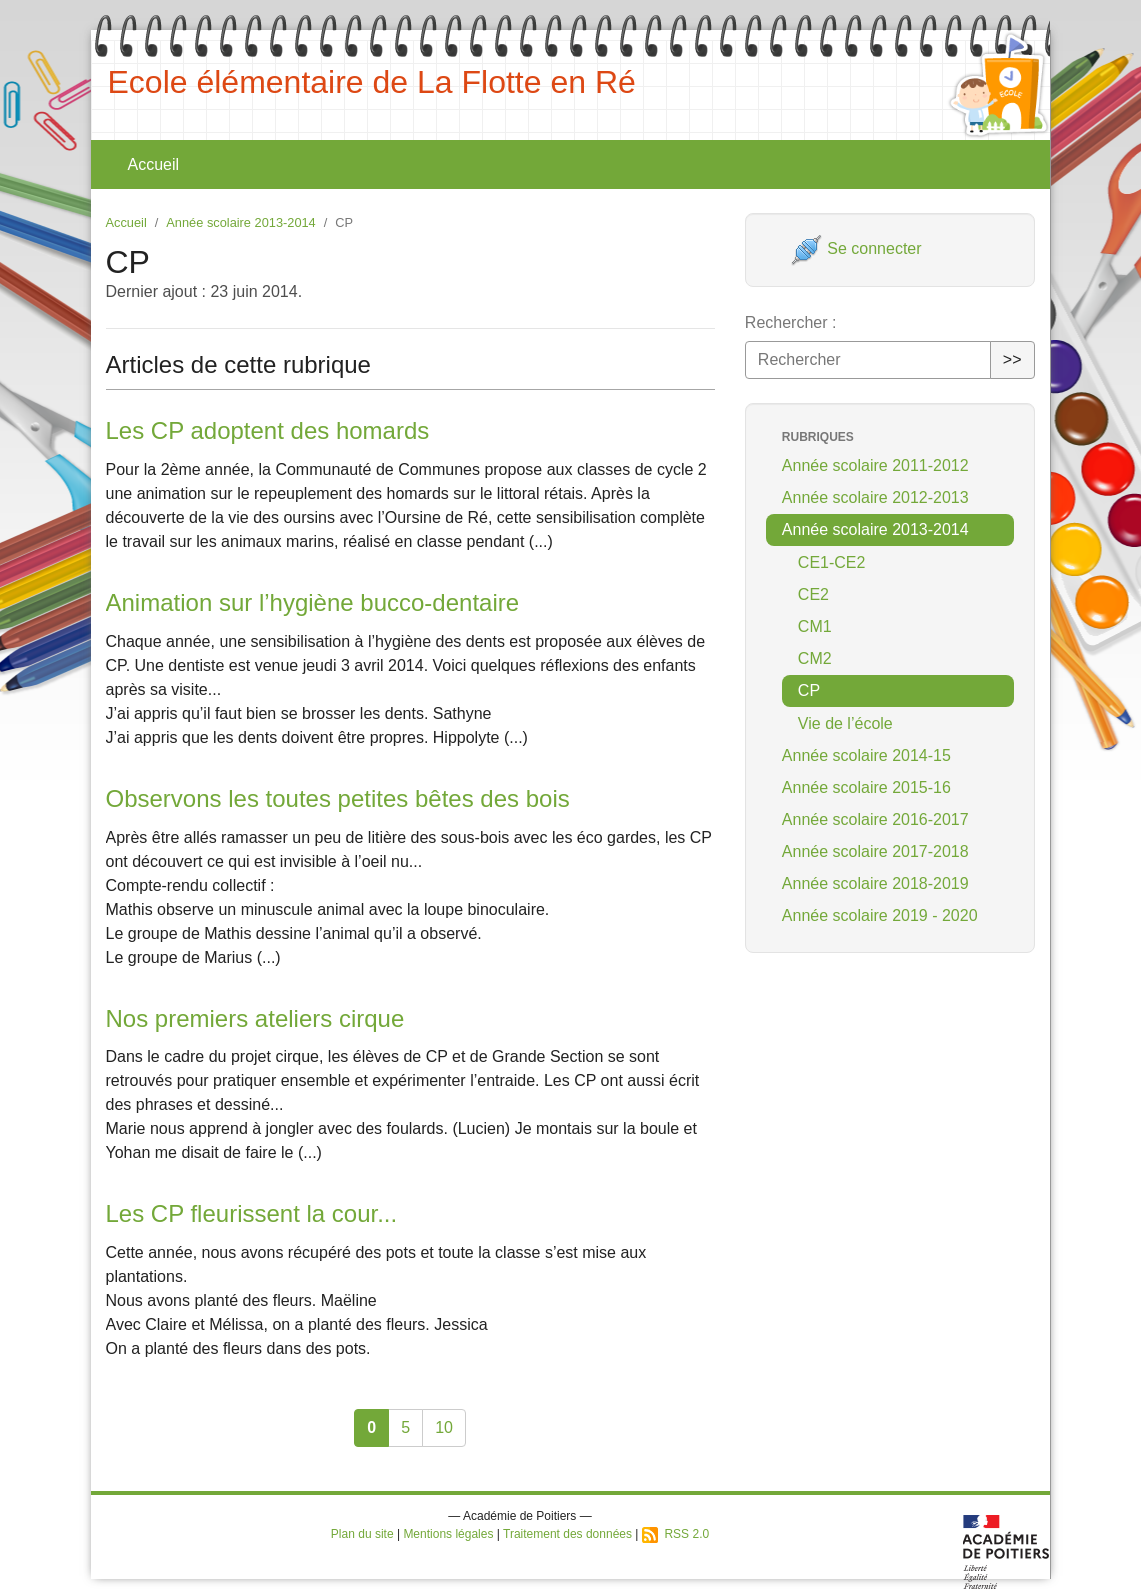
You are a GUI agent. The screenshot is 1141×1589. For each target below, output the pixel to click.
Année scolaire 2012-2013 (875, 497)
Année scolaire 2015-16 (866, 787)
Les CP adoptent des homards (268, 430)
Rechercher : (791, 322)
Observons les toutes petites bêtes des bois (338, 798)
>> (1012, 359)
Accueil (154, 164)
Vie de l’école (845, 723)
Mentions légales (448, 1534)
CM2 (815, 658)
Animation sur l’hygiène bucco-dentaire (313, 602)
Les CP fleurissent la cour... (252, 1213)
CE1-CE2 (832, 562)
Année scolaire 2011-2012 (875, 465)
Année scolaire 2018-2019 (875, 883)
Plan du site (362, 1534)
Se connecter (856, 248)
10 (444, 1427)
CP (809, 690)
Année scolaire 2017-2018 (875, 851)
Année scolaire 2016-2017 (875, 819)
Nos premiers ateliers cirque (255, 1018)
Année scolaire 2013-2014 (240, 222)
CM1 (815, 626)
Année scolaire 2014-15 (866, 755)
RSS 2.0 (675, 1534)
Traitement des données (567, 1534)
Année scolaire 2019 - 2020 (880, 915)
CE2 (813, 594)
